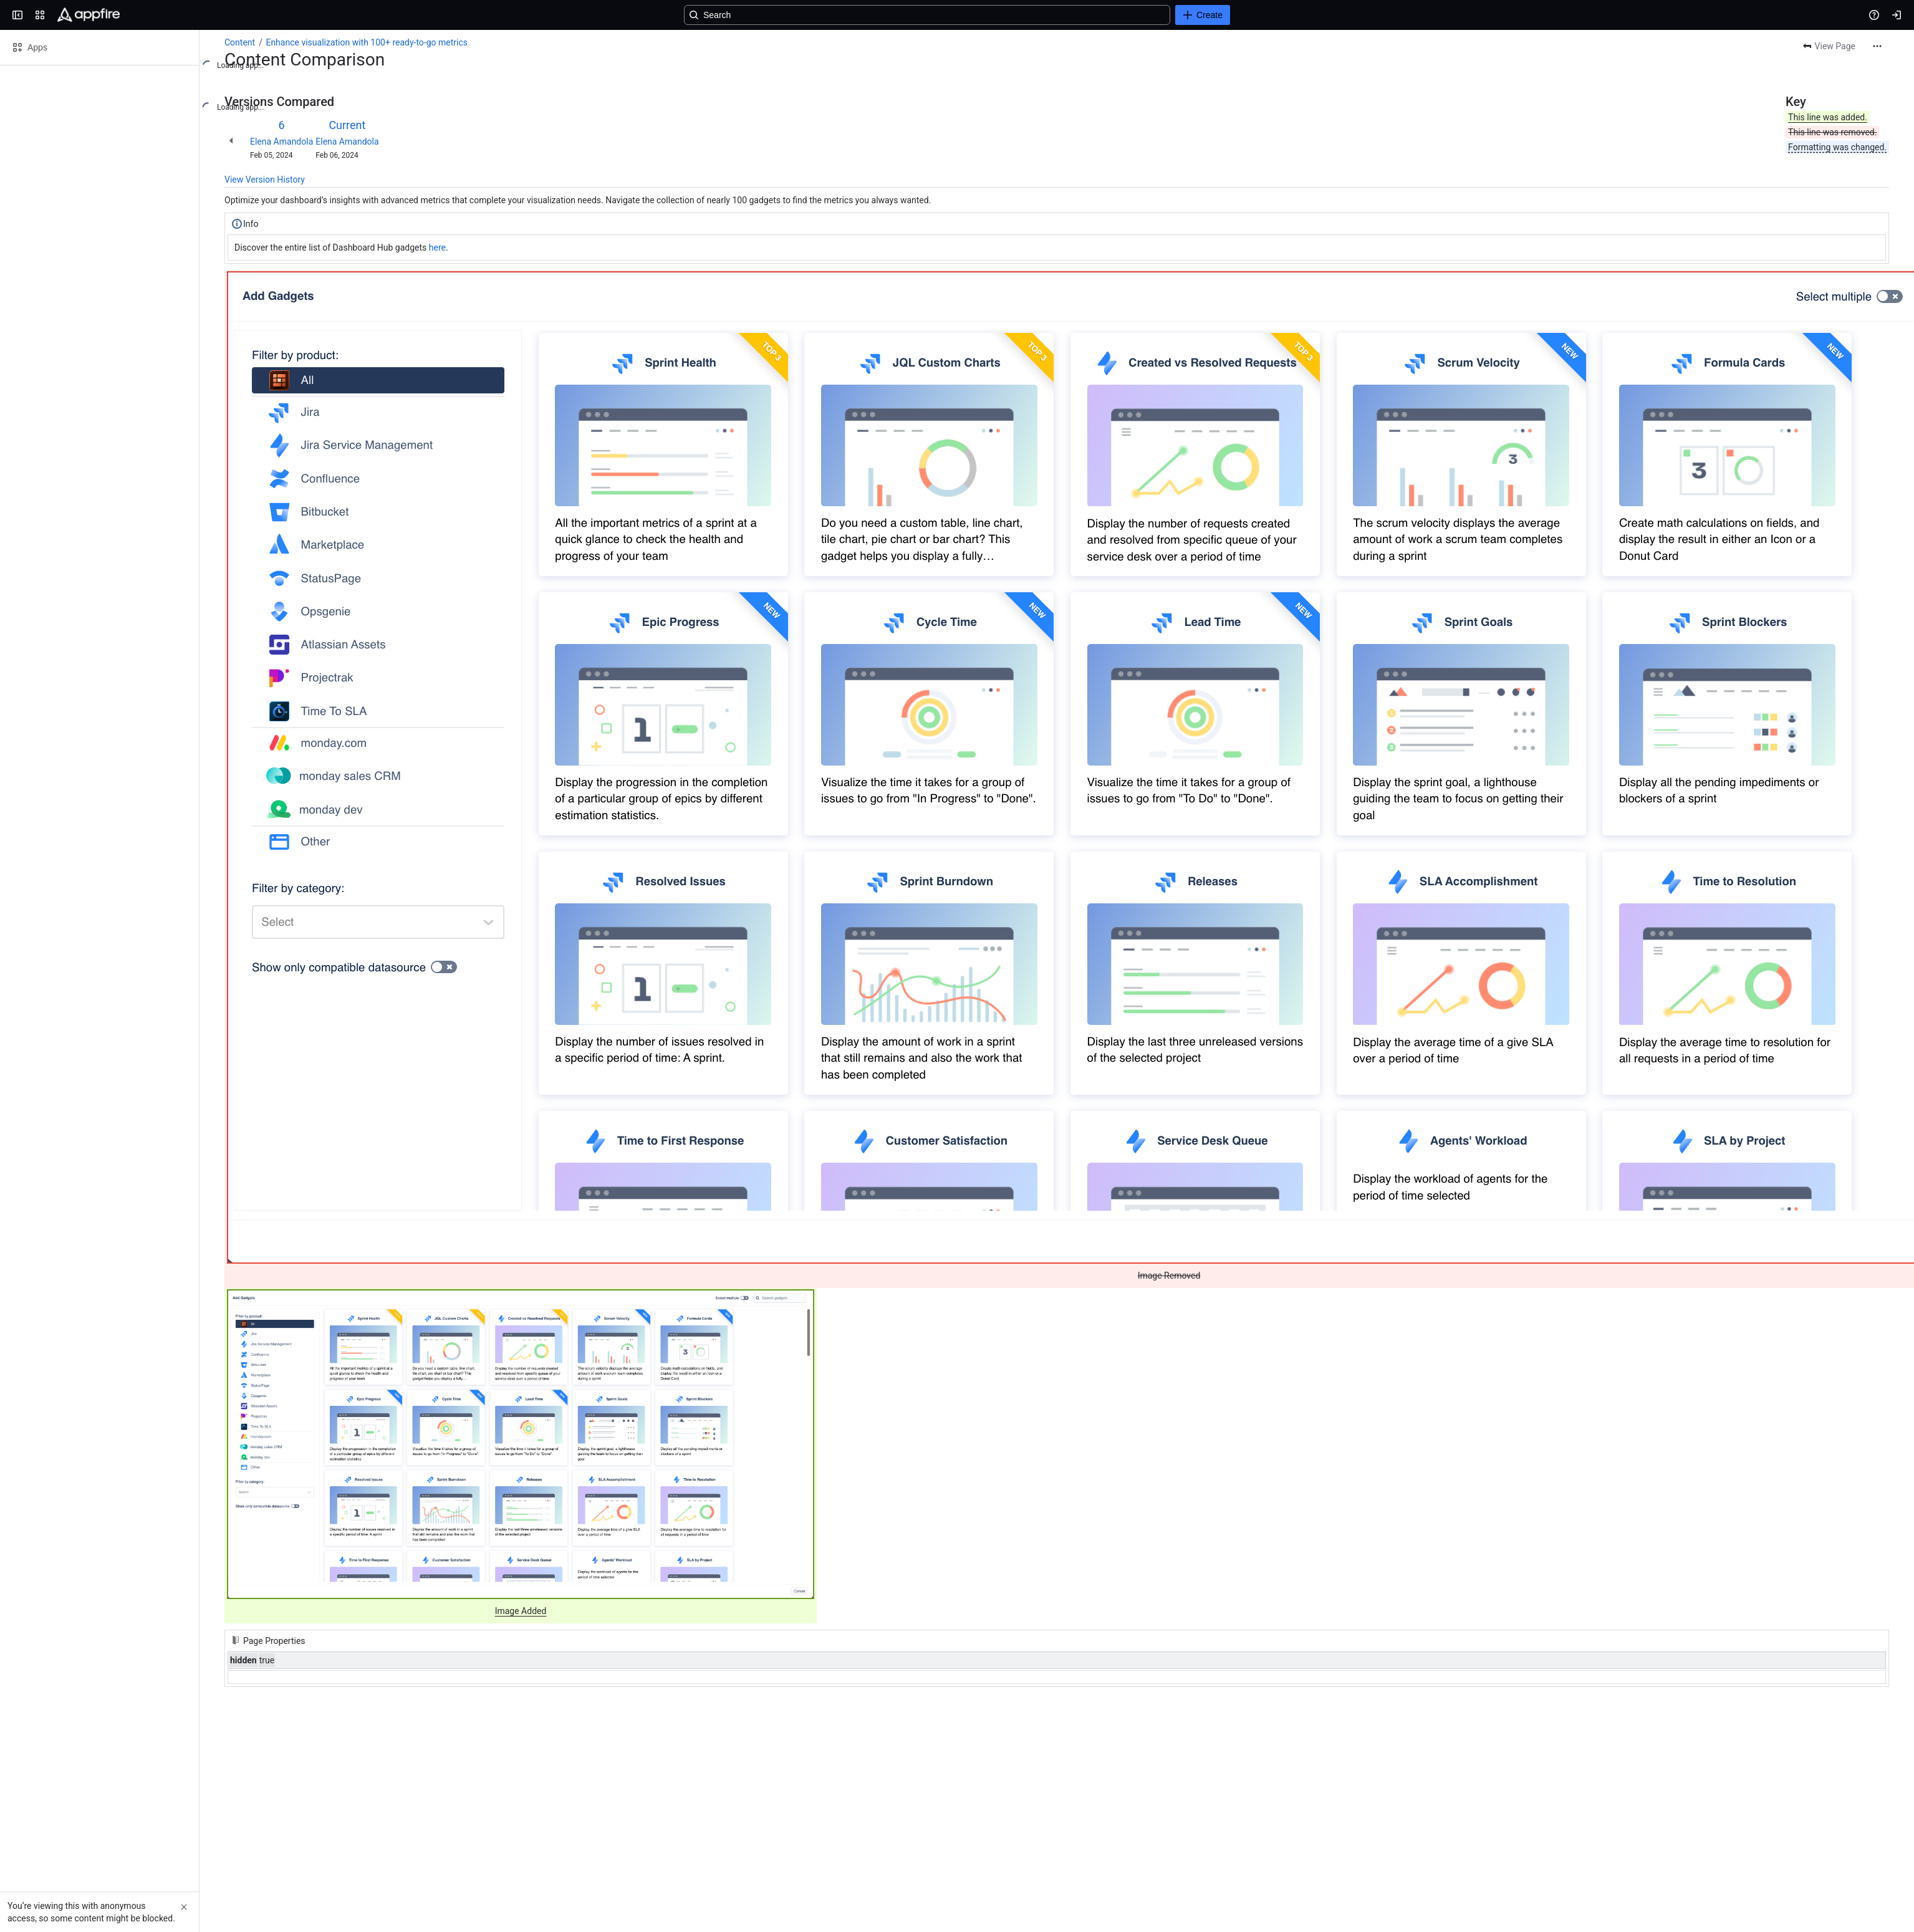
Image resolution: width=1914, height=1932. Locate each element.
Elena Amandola (281, 142)
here (437, 247)
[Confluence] (88, 15)
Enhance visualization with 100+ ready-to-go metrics (367, 42)
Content (239, 42)
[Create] (1202, 15)
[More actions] (1877, 46)
